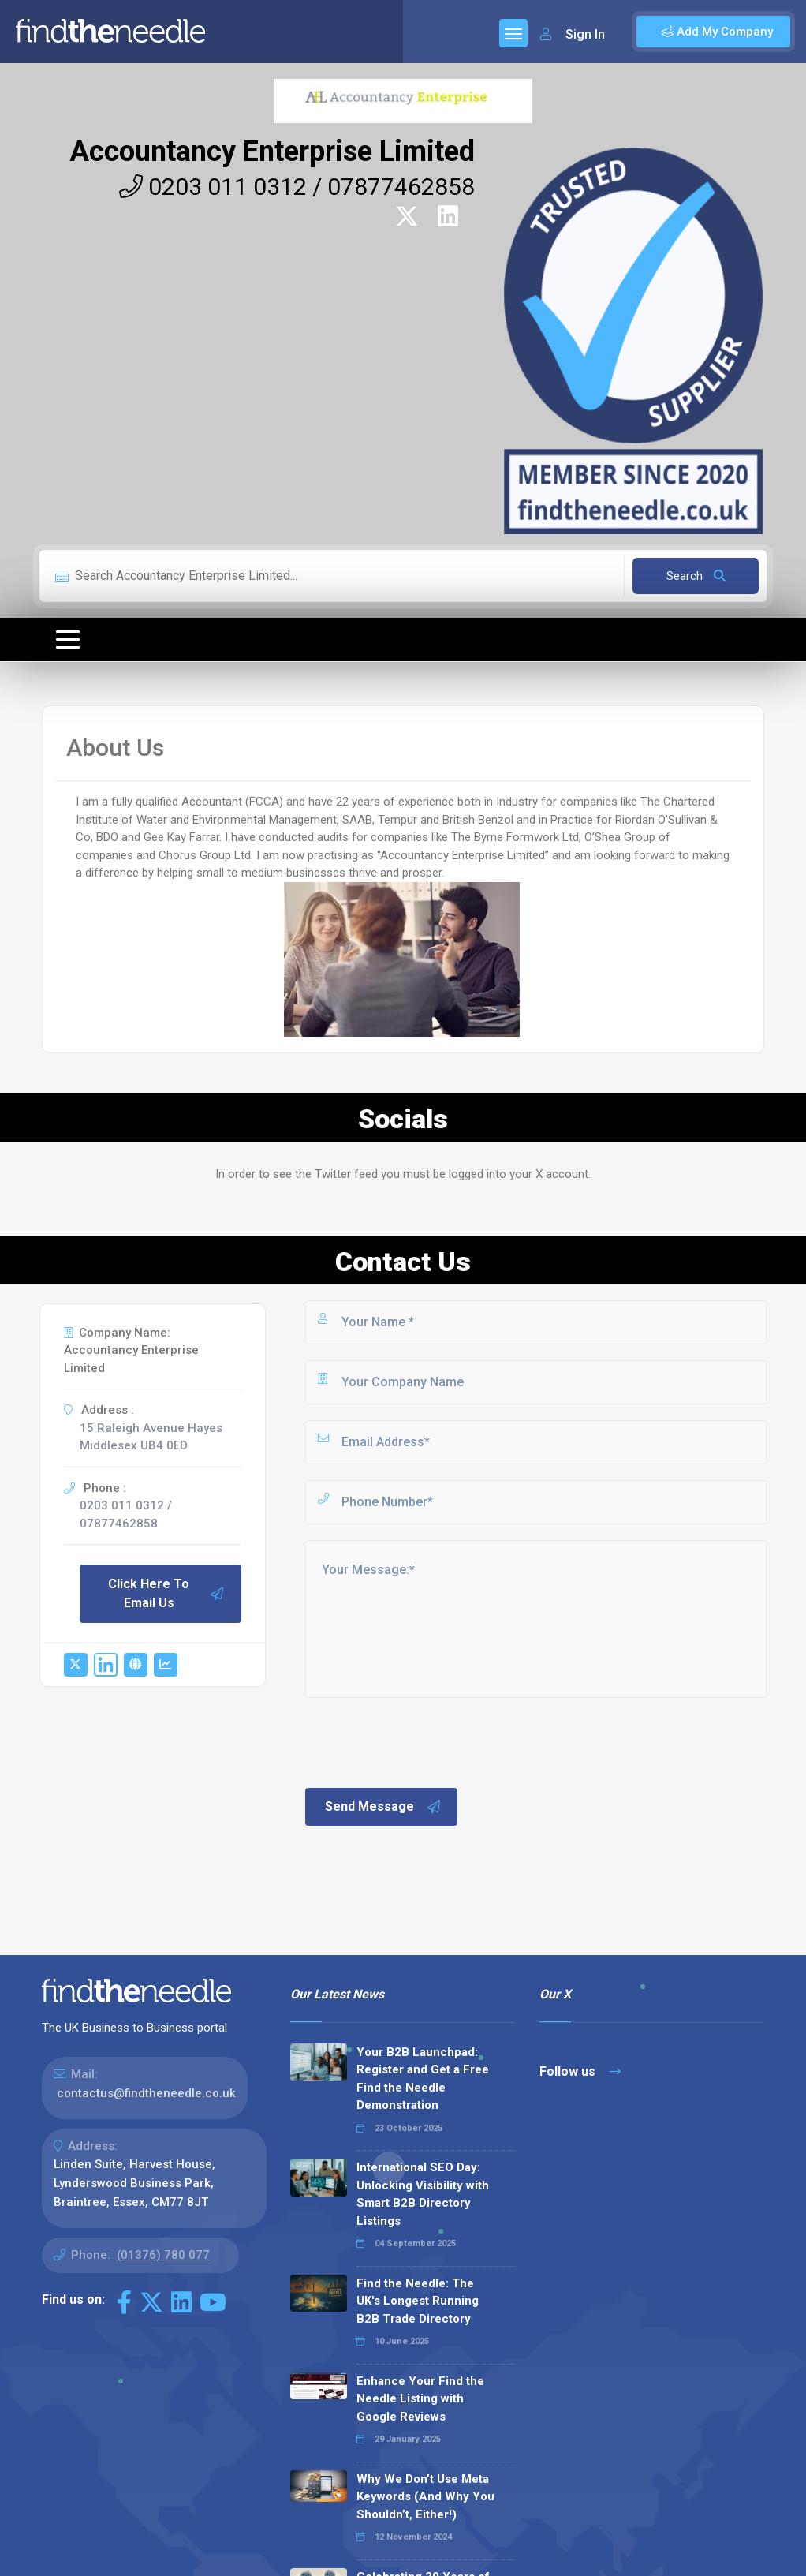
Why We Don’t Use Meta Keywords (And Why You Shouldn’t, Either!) (425, 2497)
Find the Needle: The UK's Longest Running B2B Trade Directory (417, 2301)
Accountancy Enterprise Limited (272, 151)
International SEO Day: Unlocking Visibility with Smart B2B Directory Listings (422, 2194)
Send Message (383, 1807)
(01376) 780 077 (163, 2255)
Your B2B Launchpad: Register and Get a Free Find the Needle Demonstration (422, 2079)
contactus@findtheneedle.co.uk (146, 2093)
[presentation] (423, 1741)
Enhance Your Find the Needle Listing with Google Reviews (420, 2399)
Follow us (580, 2071)
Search (696, 576)
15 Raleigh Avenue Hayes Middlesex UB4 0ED (151, 1437)
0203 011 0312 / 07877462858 (297, 186)
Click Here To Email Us (166, 1593)
